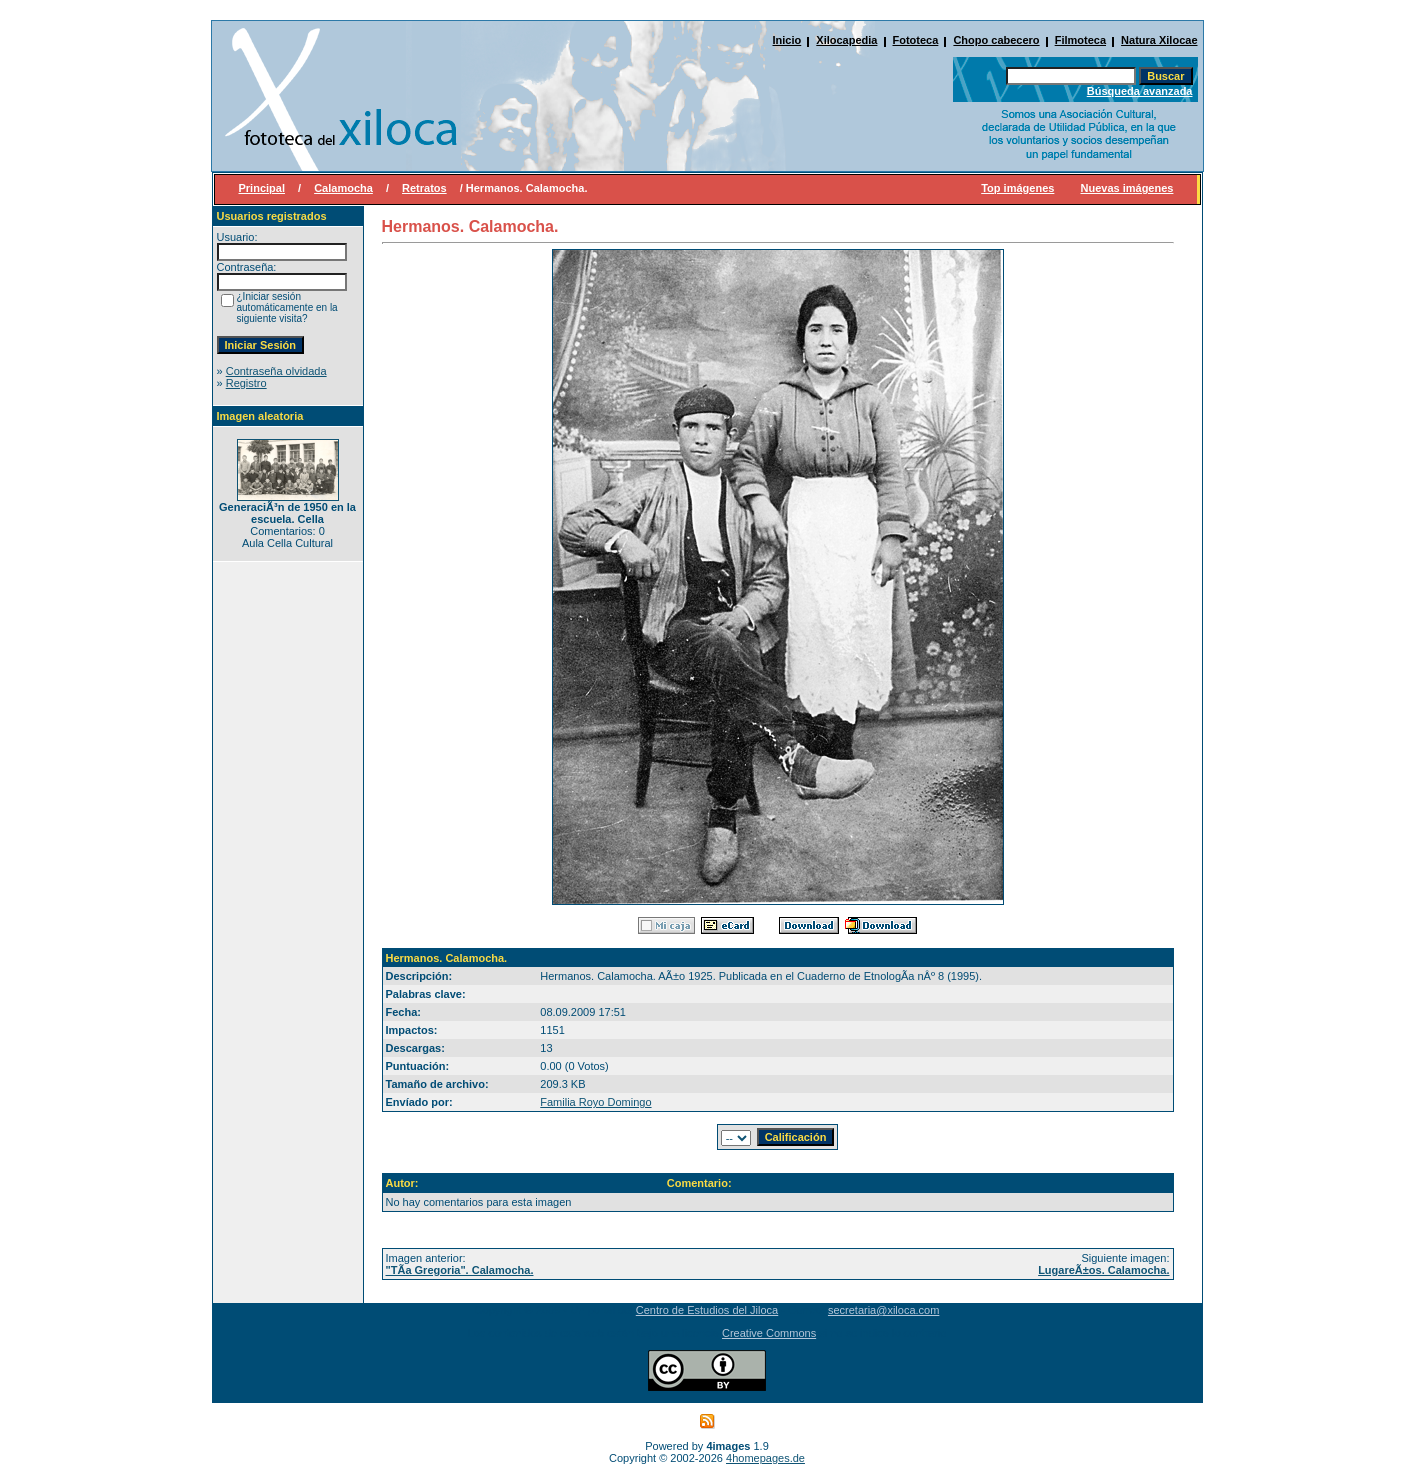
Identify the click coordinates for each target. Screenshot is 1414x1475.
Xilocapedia (846, 40)
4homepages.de (765, 1458)
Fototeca (916, 40)
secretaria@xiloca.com (883, 1310)
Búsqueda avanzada (1140, 91)
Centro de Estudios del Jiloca (707, 1310)
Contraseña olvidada (276, 371)
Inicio (787, 40)
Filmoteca (1080, 40)
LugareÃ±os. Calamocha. (1103, 1270)
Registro (246, 383)
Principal (262, 188)
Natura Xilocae (1159, 40)
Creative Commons (769, 1333)
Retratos (424, 188)
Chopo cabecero (996, 40)
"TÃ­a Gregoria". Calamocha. (460, 1270)
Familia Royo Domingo (595, 1102)
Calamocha (343, 188)
